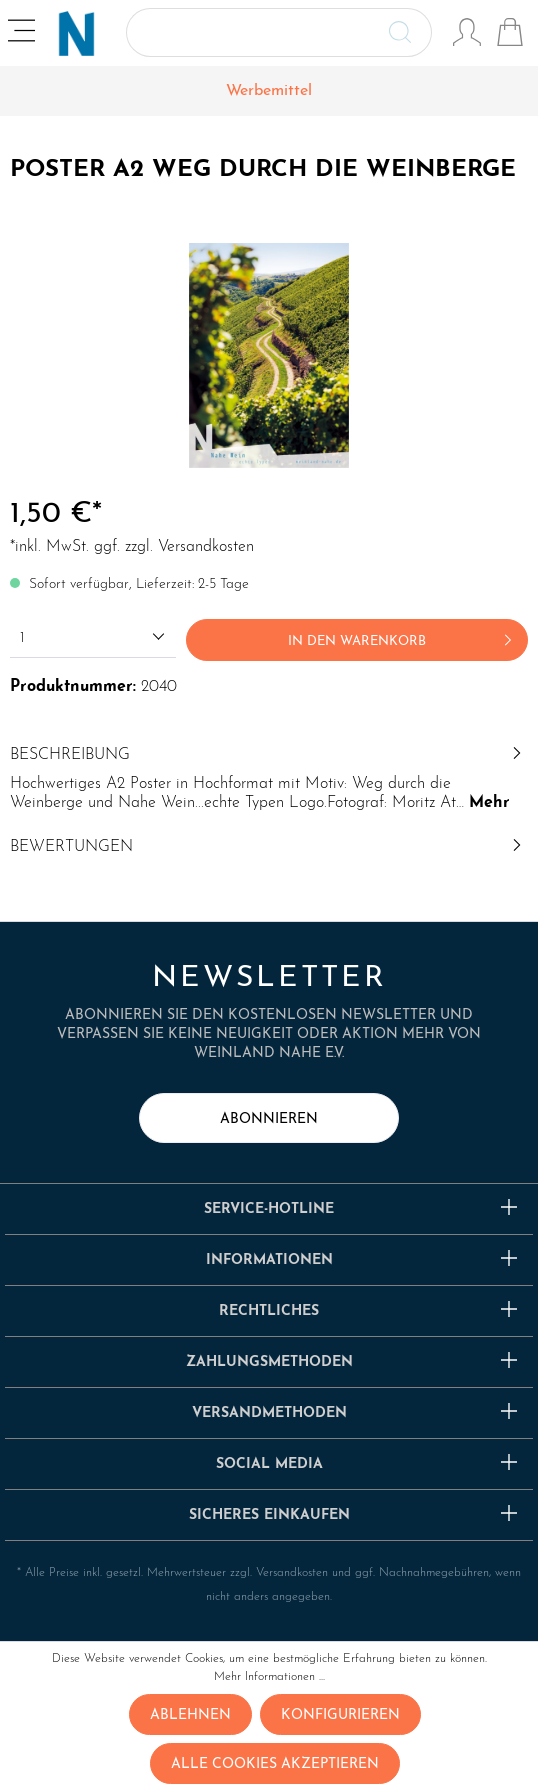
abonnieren (269, 1119)
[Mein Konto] (467, 35)
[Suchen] (408, 32)
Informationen (269, 1260)
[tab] (269, 776)
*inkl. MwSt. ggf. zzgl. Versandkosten (132, 547)
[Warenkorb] (510, 35)
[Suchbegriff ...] (256, 32)
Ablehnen (190, 1715)
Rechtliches (269, 1311)
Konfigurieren (340, 1715)
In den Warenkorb (403, 636)
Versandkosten (292, 1573)
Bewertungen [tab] (269, 847)
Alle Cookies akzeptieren (275, 1764)
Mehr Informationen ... (269, 1677)
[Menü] (23, 33)
